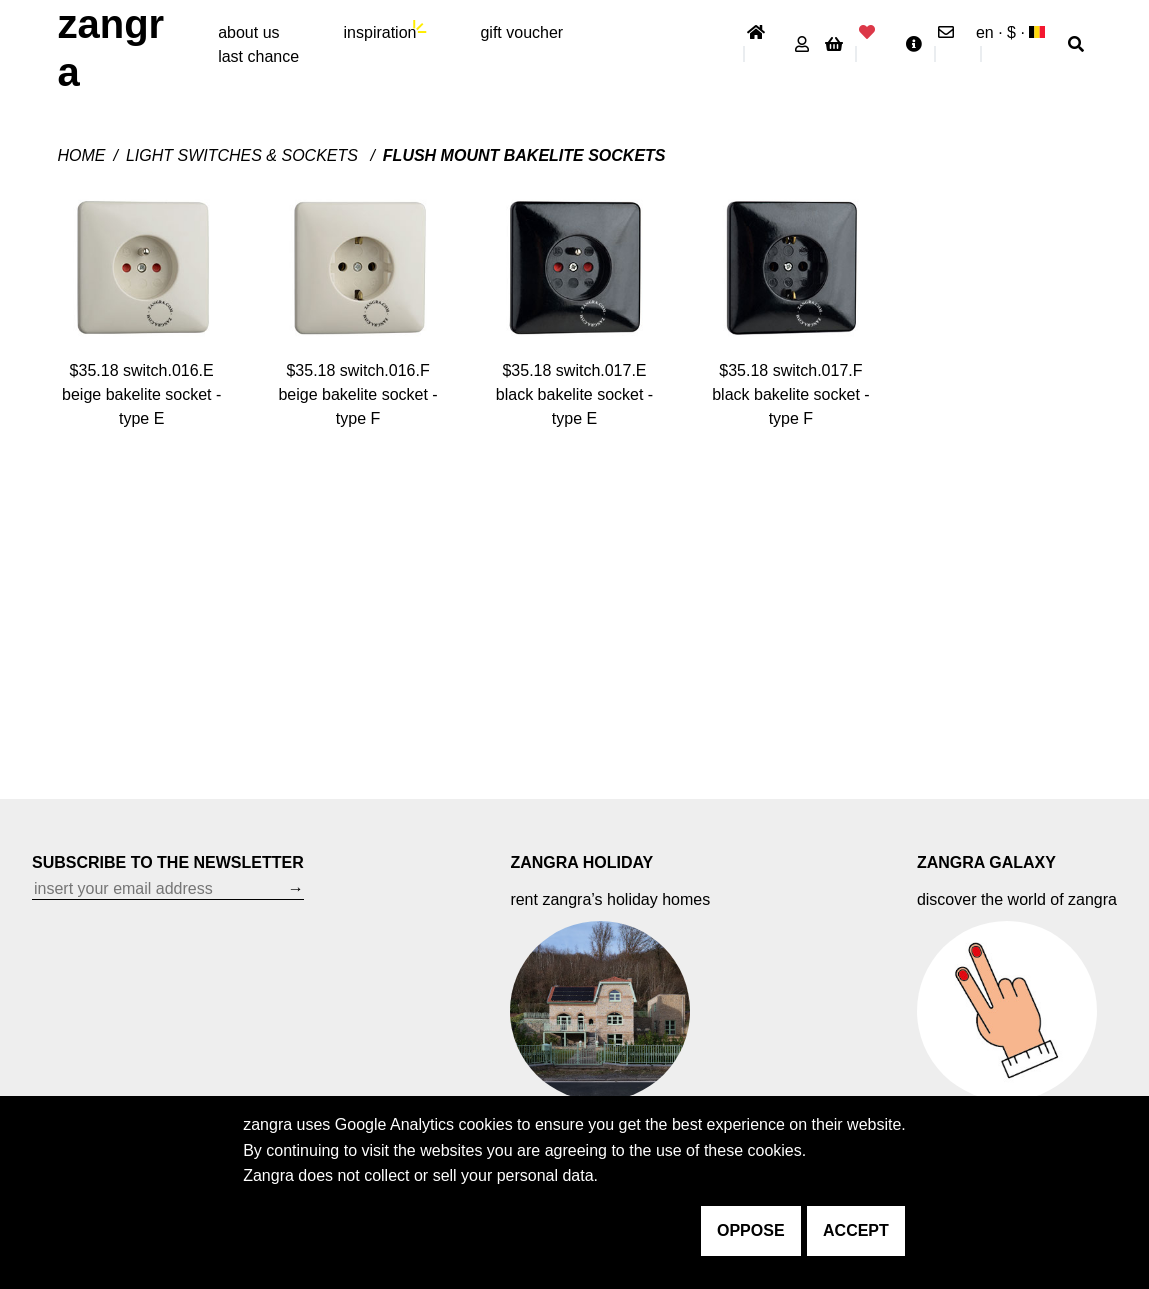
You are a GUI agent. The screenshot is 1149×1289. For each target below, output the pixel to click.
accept (856, 1230)
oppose (751, 1230)
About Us (248, 32)
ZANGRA (110, 48)
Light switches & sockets (244, 155)
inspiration (380, 32)
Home (81, 155)
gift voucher (521, 32)
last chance (258, 56)
